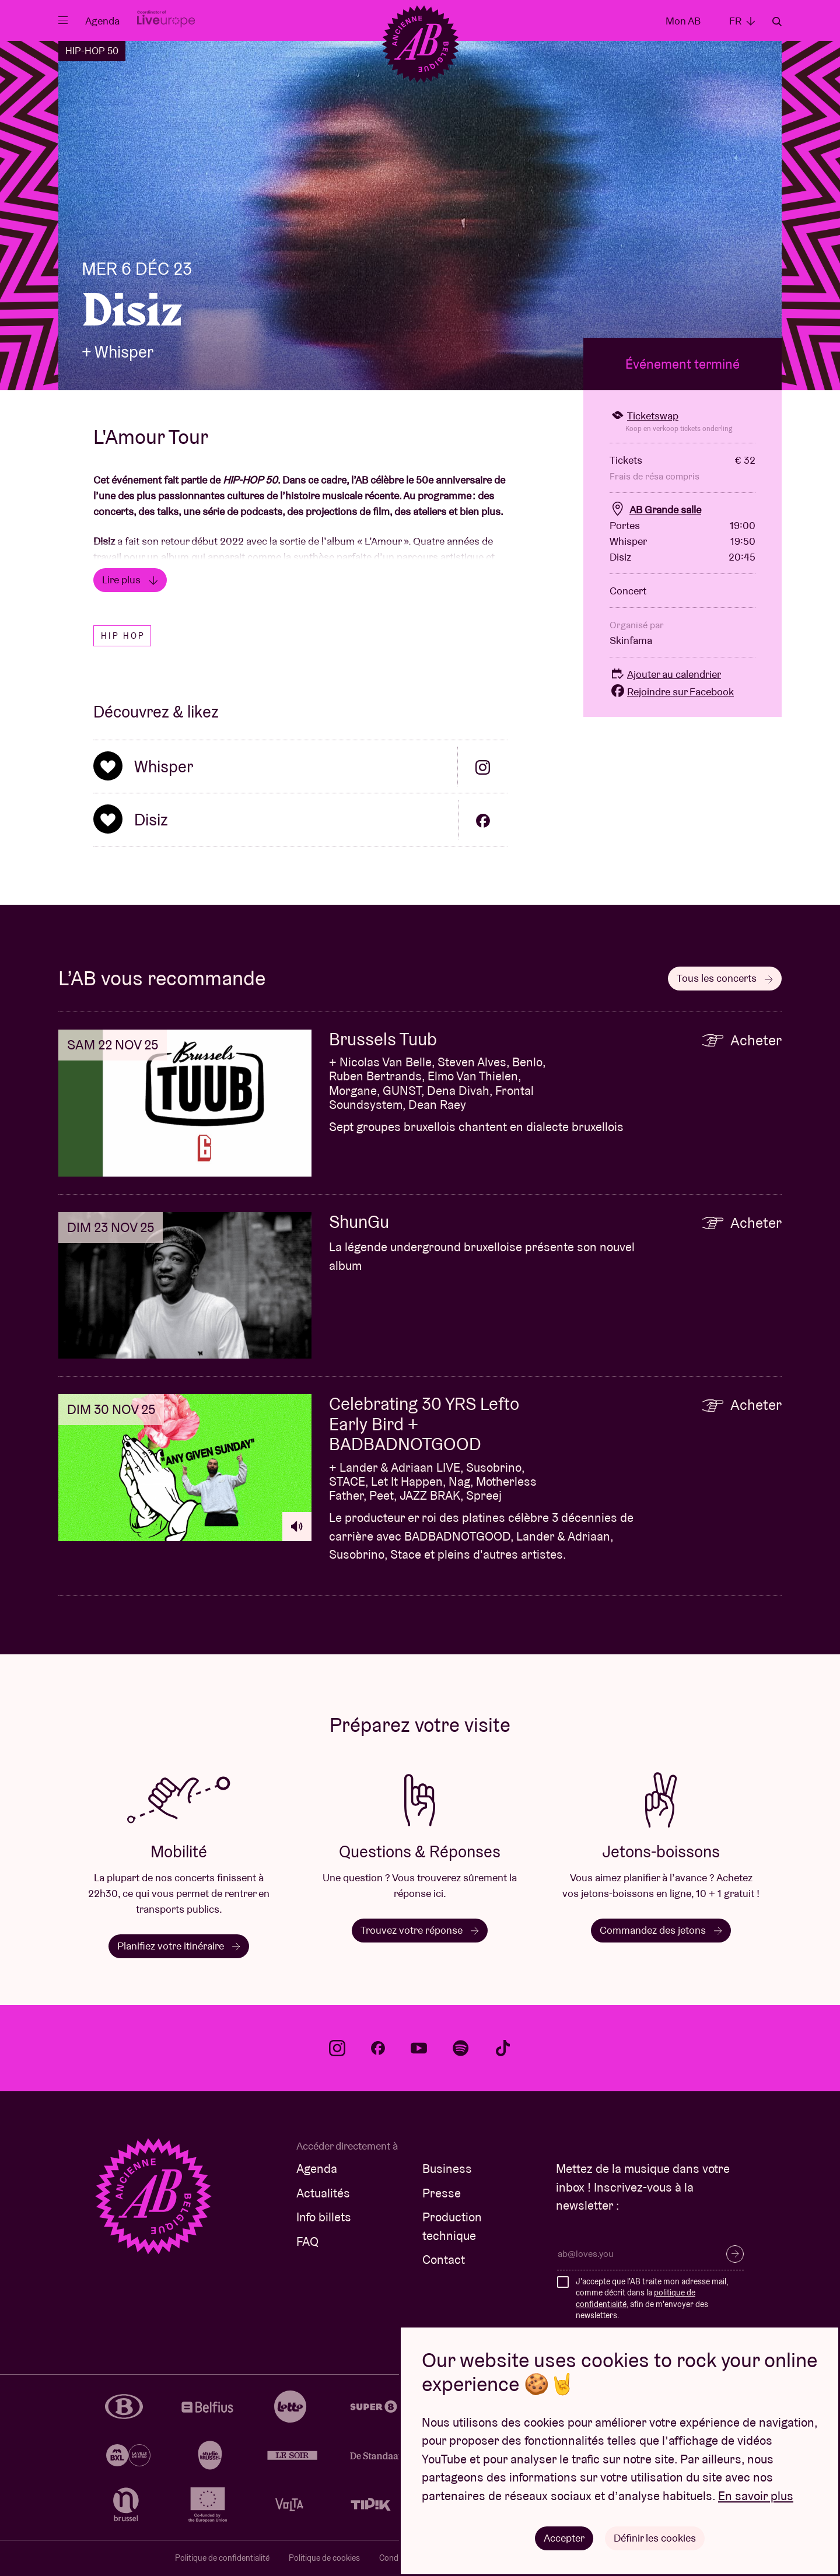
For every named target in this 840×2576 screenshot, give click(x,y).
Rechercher (777, 21)
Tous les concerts (725, 978)
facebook (378, 2048)
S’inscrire (735, 2254)
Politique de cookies (324, 2558)
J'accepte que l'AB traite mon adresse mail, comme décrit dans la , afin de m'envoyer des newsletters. (652, 2298)
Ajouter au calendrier (665, 674)
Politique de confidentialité (222, 2558)
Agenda (102, 20)
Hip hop (123, 636)
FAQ (307, 2241)
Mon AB (683, 20)
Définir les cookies (655, 2537)
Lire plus (130, 579)
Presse (441, 2193)
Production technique (452, 2226)
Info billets (323, 2217)
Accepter (564, 2537)
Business (447, 2168)
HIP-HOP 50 (91, 50)
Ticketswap (644, 415)
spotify (461, 2048)
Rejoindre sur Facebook (672, 691)
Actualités (323, 2193)
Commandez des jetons (661, 1930)
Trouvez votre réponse (419, 1930)
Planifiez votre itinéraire (178, 1945)
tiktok (503, 2048)
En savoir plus (755, 2496)
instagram (337, 2048)
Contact (443, 2259)
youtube (419, 2048)
